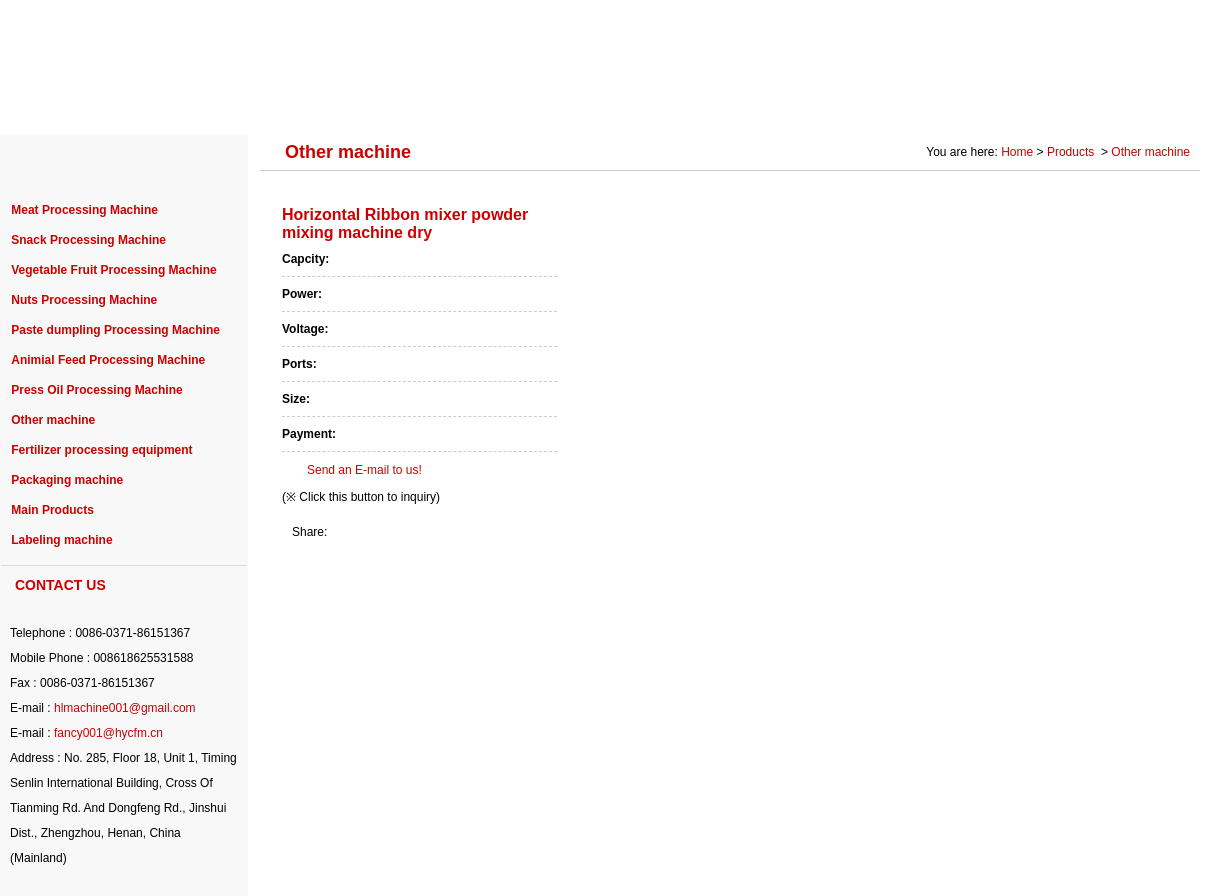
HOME (60, 102)
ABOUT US (162, 102)
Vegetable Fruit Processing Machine (113, 270)
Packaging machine (67, 480)
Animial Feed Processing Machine (108, 360)
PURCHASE (561, 102)
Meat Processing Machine (84, 210)
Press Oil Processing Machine (96, 390)
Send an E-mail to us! (364, 470)
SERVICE (764, 102)
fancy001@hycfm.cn (108, 733)
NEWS (667, 102)
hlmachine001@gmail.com (125, 708)
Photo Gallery (1001, 102)
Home (1017, 152)
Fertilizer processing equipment (101, 450)
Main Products (52, 510)
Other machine (53, 420)
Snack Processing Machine (88, 240)
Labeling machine (61, 540)
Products (1072, 152)
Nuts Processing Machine (84, 300)
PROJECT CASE (422, 102)
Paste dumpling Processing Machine (115, 330)
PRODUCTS (283, 102)
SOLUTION (877, 102)
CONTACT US (1134, 102)
